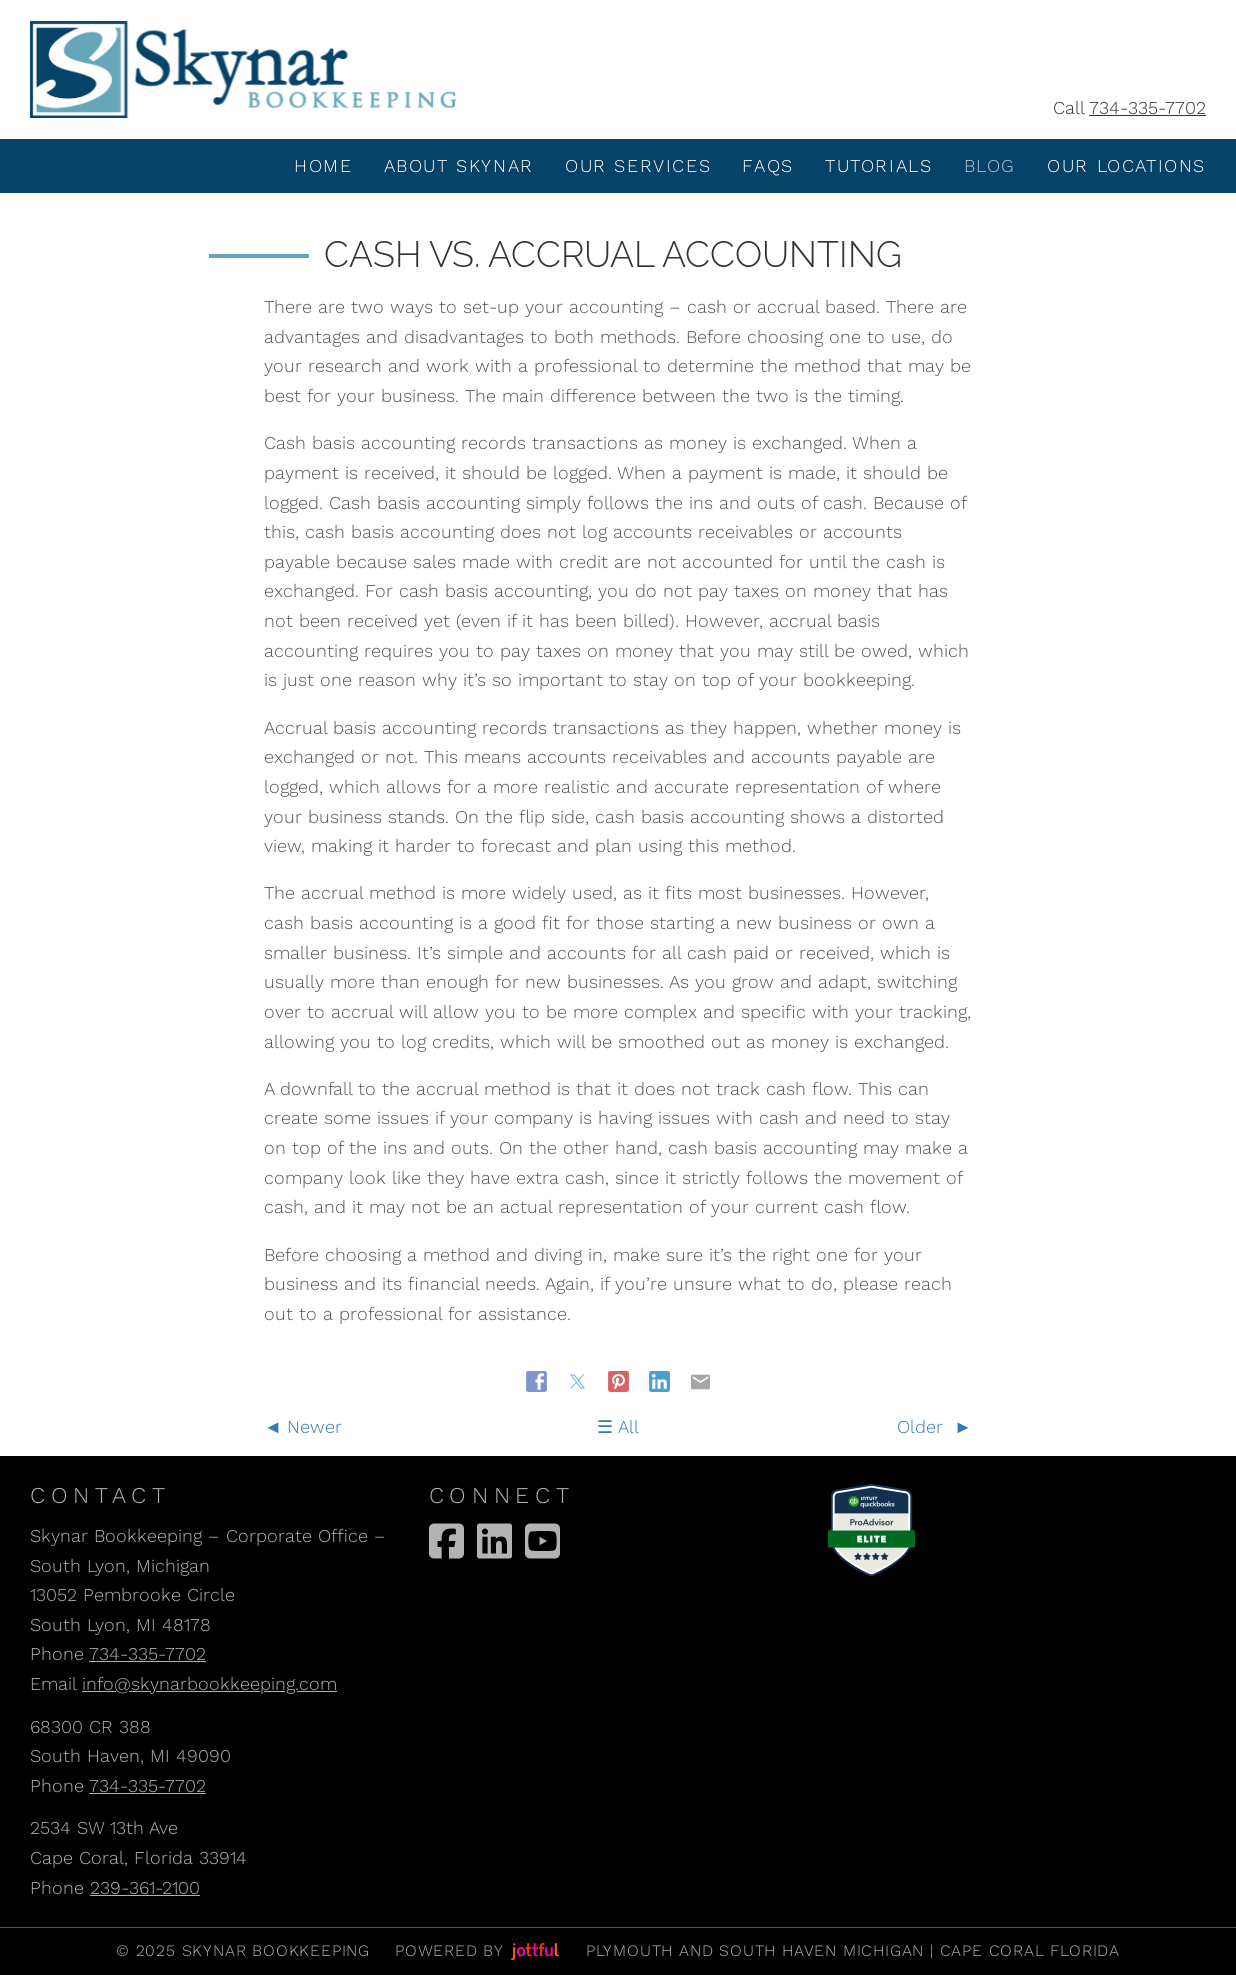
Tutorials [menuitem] (878, 165)
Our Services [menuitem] (638, 165)
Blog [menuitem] (990, 165)
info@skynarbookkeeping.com (209, 1683)
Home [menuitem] (323, 165)
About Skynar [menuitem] (459, 165)
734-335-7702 (1147, 107)
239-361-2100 (145, 1887)
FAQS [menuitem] (767, 165)
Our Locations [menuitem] (1126, 165)
